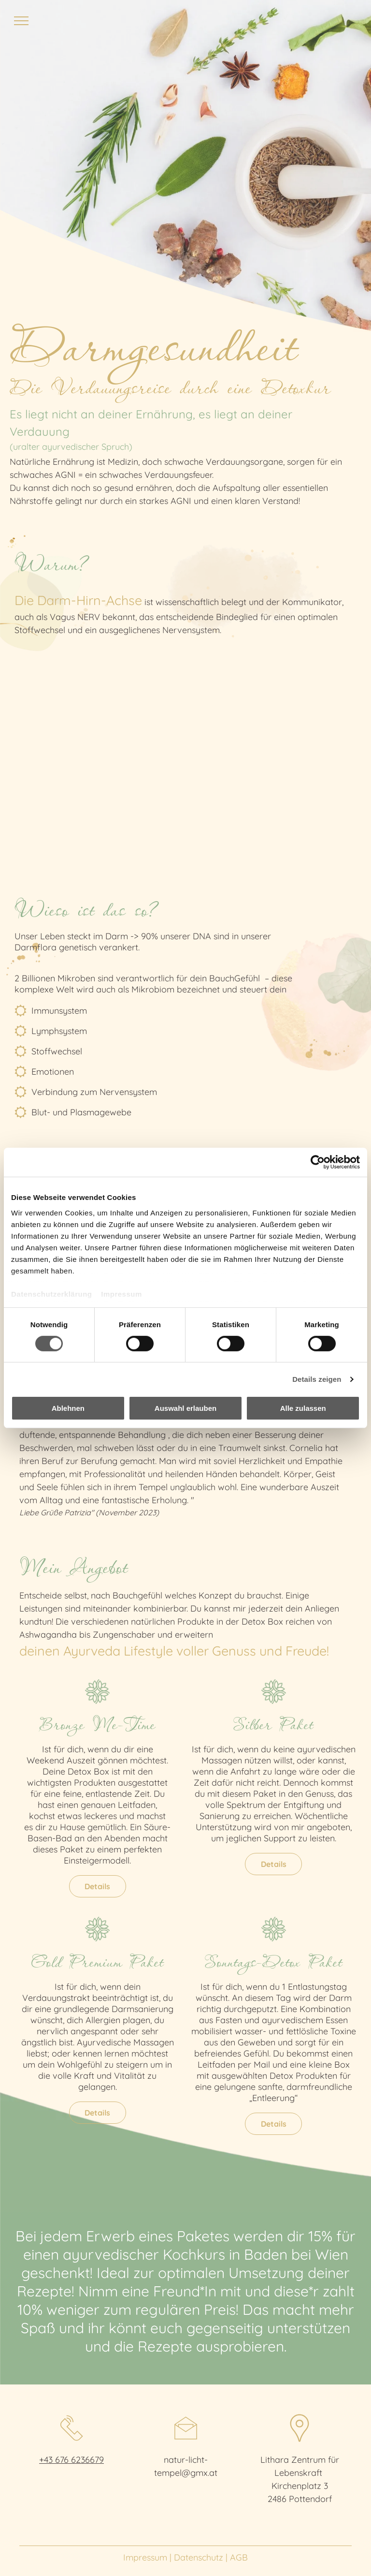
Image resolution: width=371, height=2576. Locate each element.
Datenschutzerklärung (51, 1293)
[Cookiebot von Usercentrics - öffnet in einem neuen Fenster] (317, 1162)
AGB (239, 2557)
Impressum (121, 1293)
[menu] (21, 20)
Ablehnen (68, 1408)
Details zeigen (316, 1379)
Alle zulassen (303, 1408)
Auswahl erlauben (185, 1408)
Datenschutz (198, 2557)
